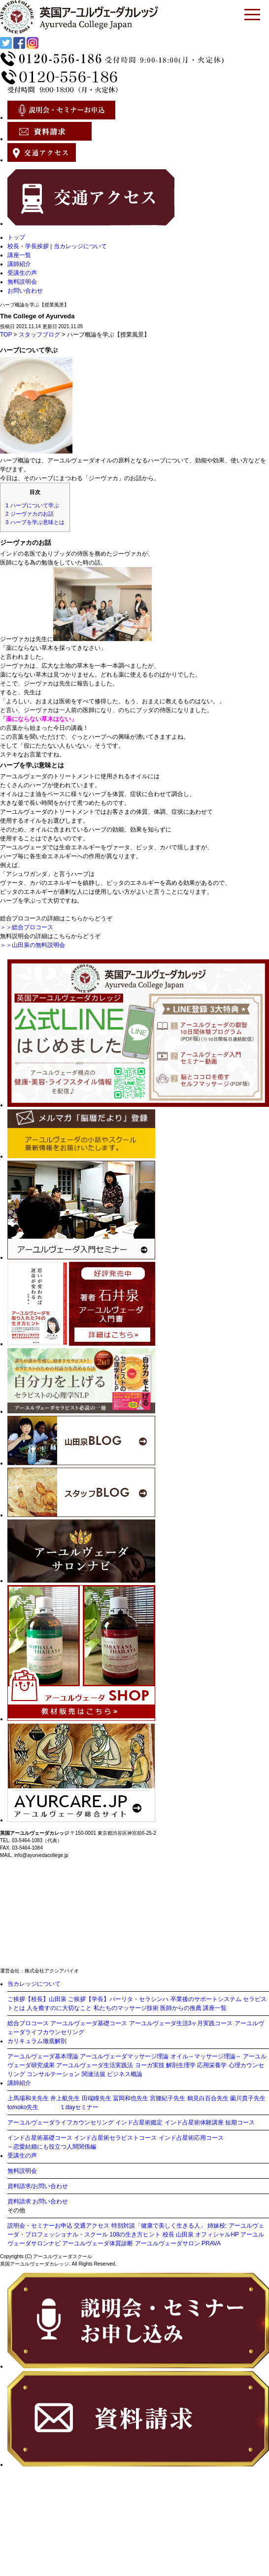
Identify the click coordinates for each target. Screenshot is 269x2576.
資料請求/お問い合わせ (37, 2186)
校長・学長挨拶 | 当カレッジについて (57, 246)
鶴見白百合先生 (208, 2098)
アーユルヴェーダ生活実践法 (94, 2065)
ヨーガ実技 (150, 2065)
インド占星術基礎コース (39, 2137)
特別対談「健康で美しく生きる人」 (158, 2225)
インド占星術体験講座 (194, 2122)
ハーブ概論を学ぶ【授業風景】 (34, 304)
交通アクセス (91, 2225)
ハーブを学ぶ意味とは (35, 522)
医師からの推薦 (181, 2008)
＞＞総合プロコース (26, 927)
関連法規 (93, 2074)
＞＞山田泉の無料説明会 (32, 945)
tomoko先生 (22, 2107)
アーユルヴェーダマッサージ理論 (124, 2056)
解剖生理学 (181, 2065)
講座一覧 (19, 255)
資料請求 (19, 2201)
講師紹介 (19, 264)
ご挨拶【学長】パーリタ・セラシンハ (118, 1999)
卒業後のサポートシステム (205, 1999)
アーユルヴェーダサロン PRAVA (178, 2243)
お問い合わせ (25, 290)
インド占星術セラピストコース (115, 2137)
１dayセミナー (79, 2107)
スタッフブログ (39, 334)
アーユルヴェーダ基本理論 (42, 2056)
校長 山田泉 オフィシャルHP (201, 2234)
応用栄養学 (212, 2065)
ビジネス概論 (124, 2074)
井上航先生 (65, 2098)
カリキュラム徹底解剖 (37, 2041)
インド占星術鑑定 (139, 2122)
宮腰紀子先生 (167, 2098)
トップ (16, 237)
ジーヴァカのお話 (29, 514)
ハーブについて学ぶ (32, 505)
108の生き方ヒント (135, 2234)
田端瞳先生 (96, 2098)
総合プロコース (28, 2023)
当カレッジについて (34, 1983)
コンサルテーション (53, 2074)
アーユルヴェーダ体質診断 (97, 2243)
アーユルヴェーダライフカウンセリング (60, 2122)
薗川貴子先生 (248, 2098)
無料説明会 (22, 281)
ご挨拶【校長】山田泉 (37, 1999)
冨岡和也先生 (130, 2098)
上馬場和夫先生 (28, 2098)
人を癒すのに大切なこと (59, 2008)
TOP (6, 334)
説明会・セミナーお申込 (39, 2225)
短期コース (240, 2122)
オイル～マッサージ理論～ (205, 2056)
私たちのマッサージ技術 (126, 2008)
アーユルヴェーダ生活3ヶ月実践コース (181, 2023)
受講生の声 (22, 272)
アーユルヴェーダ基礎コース (88, 2023)
